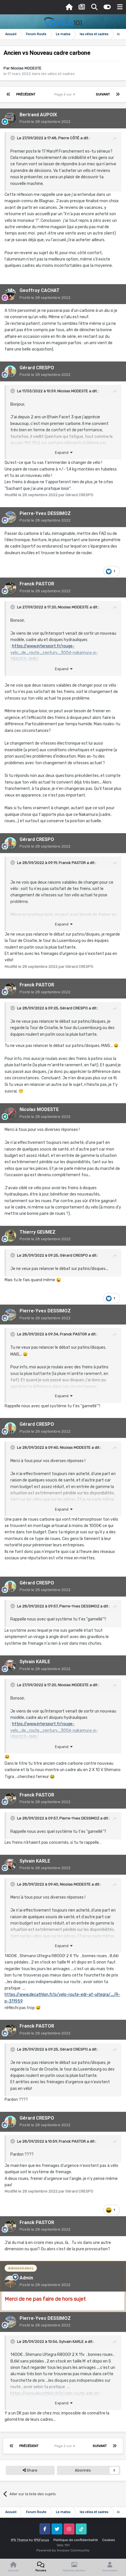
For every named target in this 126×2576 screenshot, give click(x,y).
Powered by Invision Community (63, 2550)
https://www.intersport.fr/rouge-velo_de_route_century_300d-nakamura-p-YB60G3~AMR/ (54, 653)
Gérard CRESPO (37, 367)
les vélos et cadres (58, 74)
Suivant (103, 94)
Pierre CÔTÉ (68, 138)
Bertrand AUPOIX (38, 114)
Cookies (108, 2540)
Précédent (25, 94)
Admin (26, 2278)
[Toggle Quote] (13, 138)
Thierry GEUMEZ (38, 1232)
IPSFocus (41, 2540)
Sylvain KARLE (35, 1661)
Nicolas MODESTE (26, 68)
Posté (45, 121)
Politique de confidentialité (76, 2540)
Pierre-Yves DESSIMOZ (45, 513)
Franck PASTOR (37, 584)
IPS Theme (19, 2540)
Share (30, 2470)
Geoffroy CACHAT (40, 290)
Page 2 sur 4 (65, 94)
